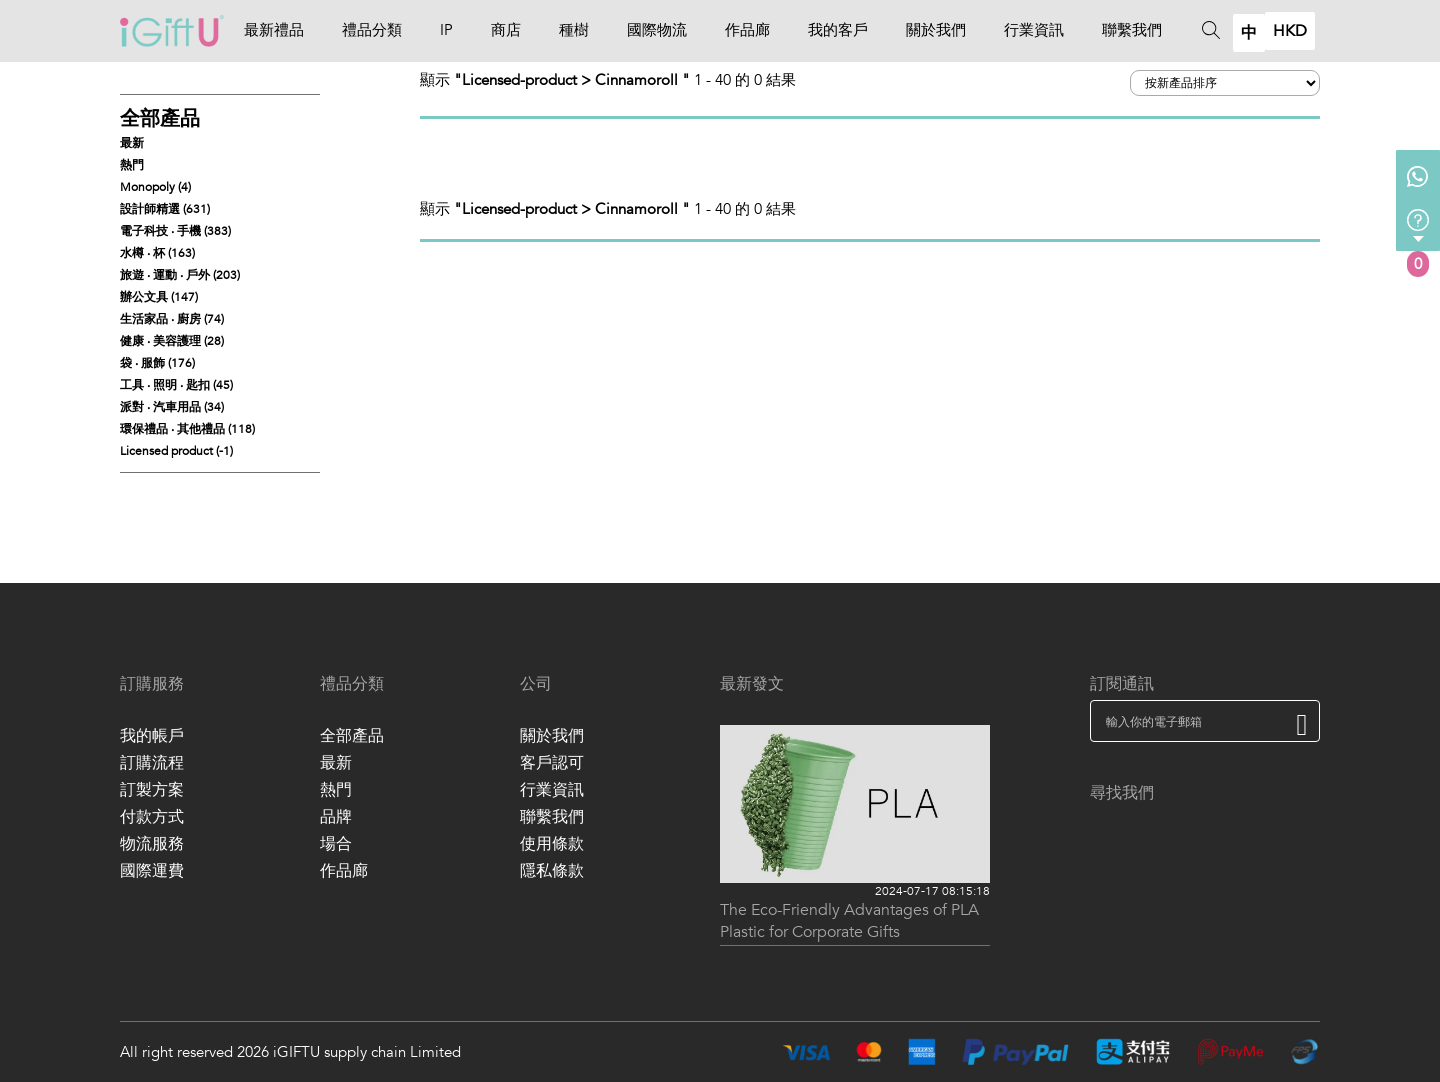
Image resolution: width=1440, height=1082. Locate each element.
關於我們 (936, 30)
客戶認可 (552, 763)
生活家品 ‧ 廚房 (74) (172, 319)
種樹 (574, 30)
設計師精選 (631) (165, 209)
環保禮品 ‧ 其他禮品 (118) (187, 429)
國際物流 (657, 30)
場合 (336, 844)
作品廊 (747, 30)
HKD (1290, 31)
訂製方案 (152, 790)
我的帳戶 (152, 736)
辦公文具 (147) (159, 297)
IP (446, 30)
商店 (506, 30)
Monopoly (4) (155, 187)
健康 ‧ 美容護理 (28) (172, 341)
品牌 (336, 817)
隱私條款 (552, 871)
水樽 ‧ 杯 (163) (157, 253)
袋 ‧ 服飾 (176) (157, 363)
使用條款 (552, 844)
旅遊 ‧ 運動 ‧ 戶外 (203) (180, 275)
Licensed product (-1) (176, 451)
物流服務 (152, 844)
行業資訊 (1034, 30)
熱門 (132, 165)
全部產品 (160, 118)
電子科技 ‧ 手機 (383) (175, 231)
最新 (132, 143)
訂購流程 (152, 763)
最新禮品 (274, 30)
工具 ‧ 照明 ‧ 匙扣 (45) (176, 385)
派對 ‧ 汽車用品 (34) (172, 407)
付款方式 (152, 817)
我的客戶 (838, 30)
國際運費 (152, 871)
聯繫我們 (1132, 30)
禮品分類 (372, 30)
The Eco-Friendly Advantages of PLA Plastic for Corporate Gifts (849, 921)
